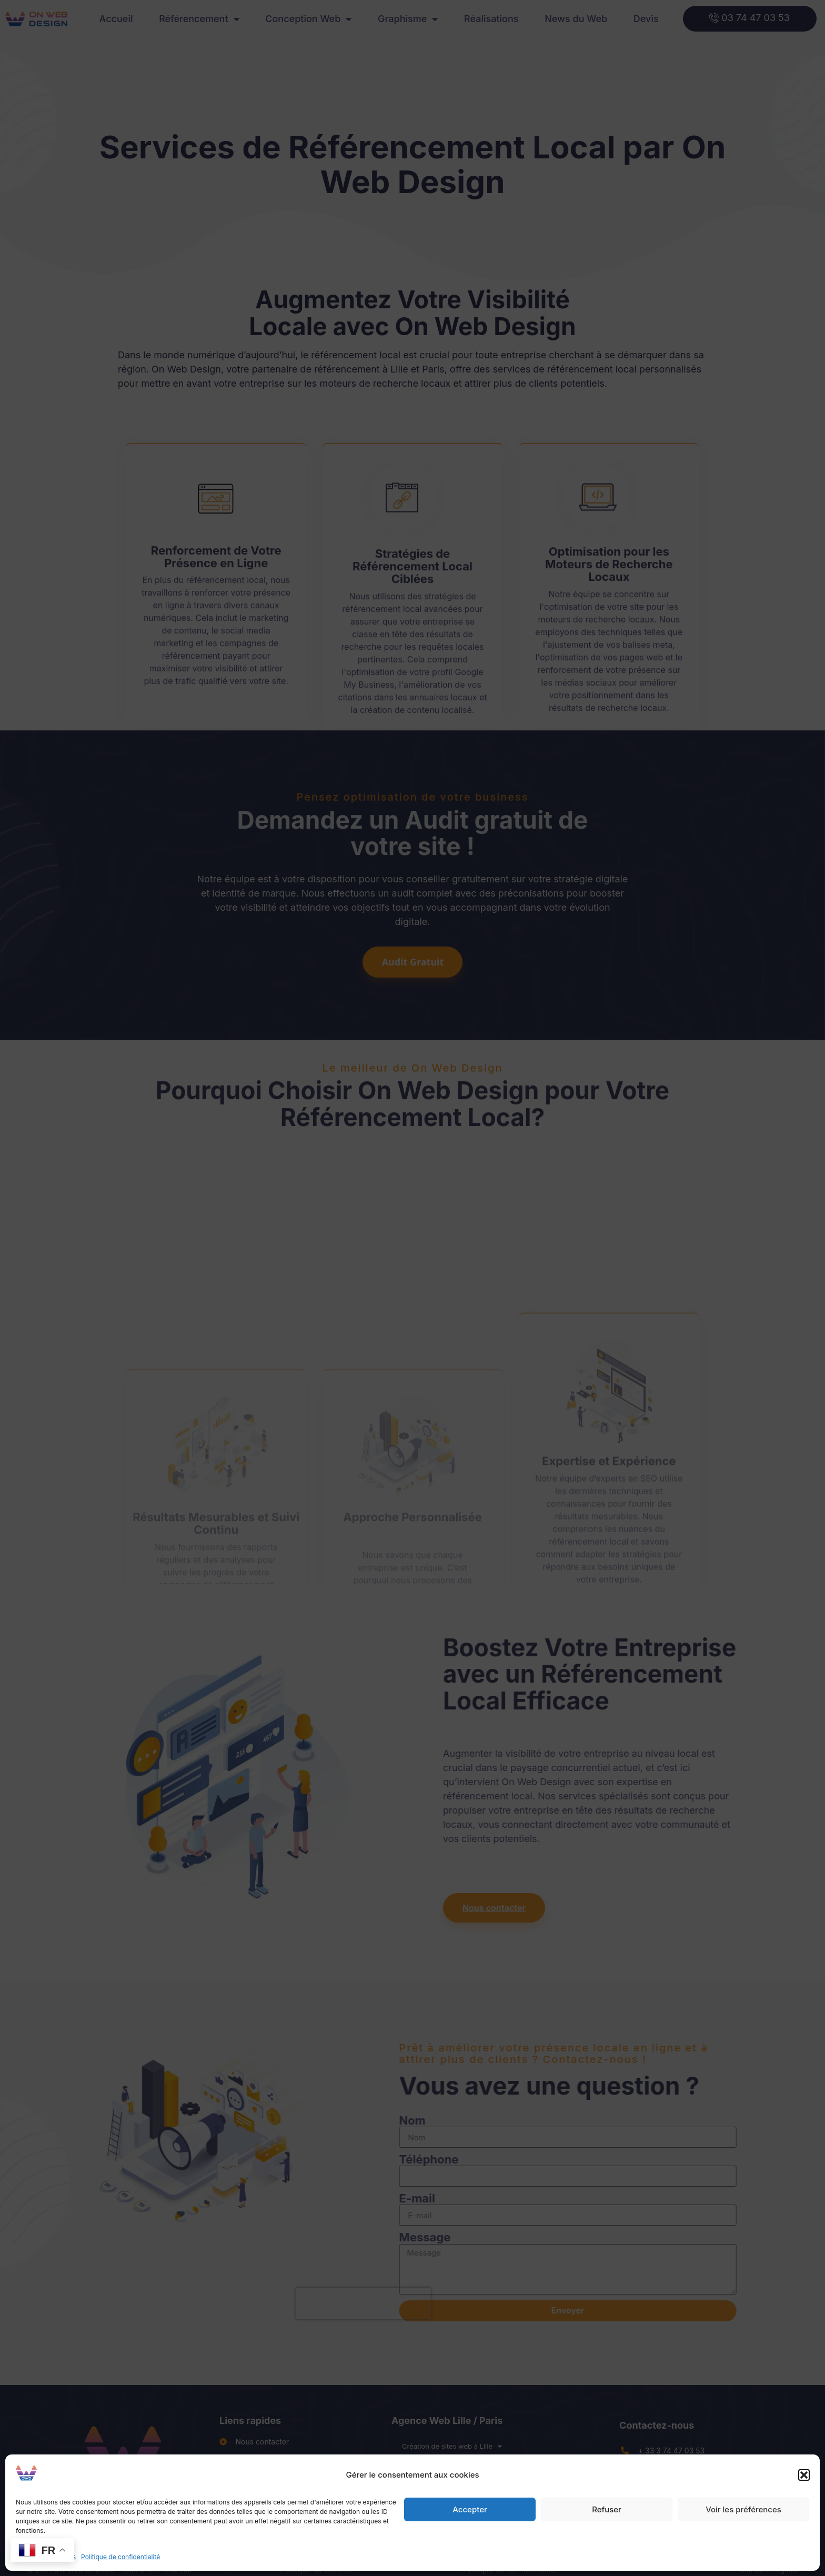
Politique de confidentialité (120, 2557)
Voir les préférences (743, 2509)
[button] (804, 2475)
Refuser (606, 2509)
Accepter (469, 2509)
